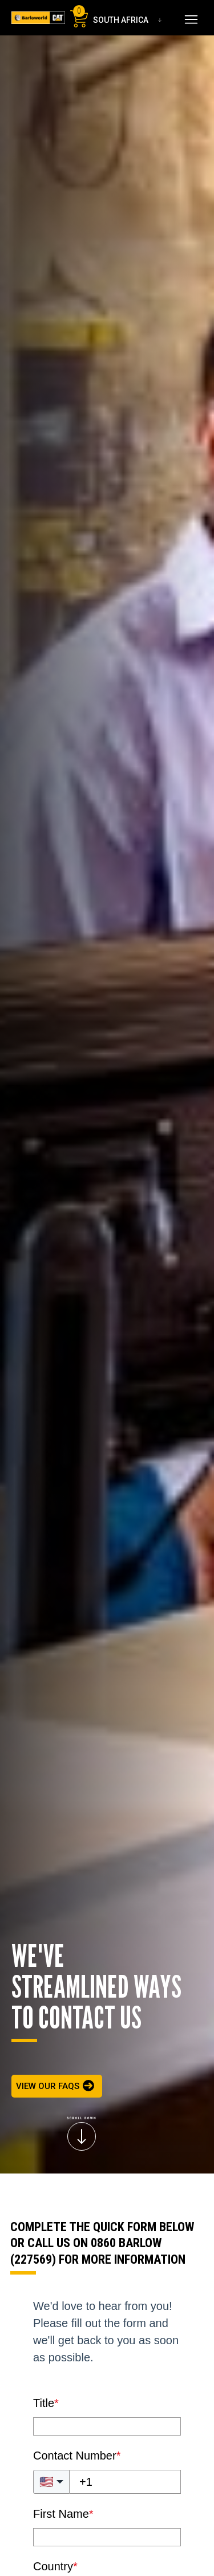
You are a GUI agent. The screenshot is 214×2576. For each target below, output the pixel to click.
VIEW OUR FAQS (47, 2086)
